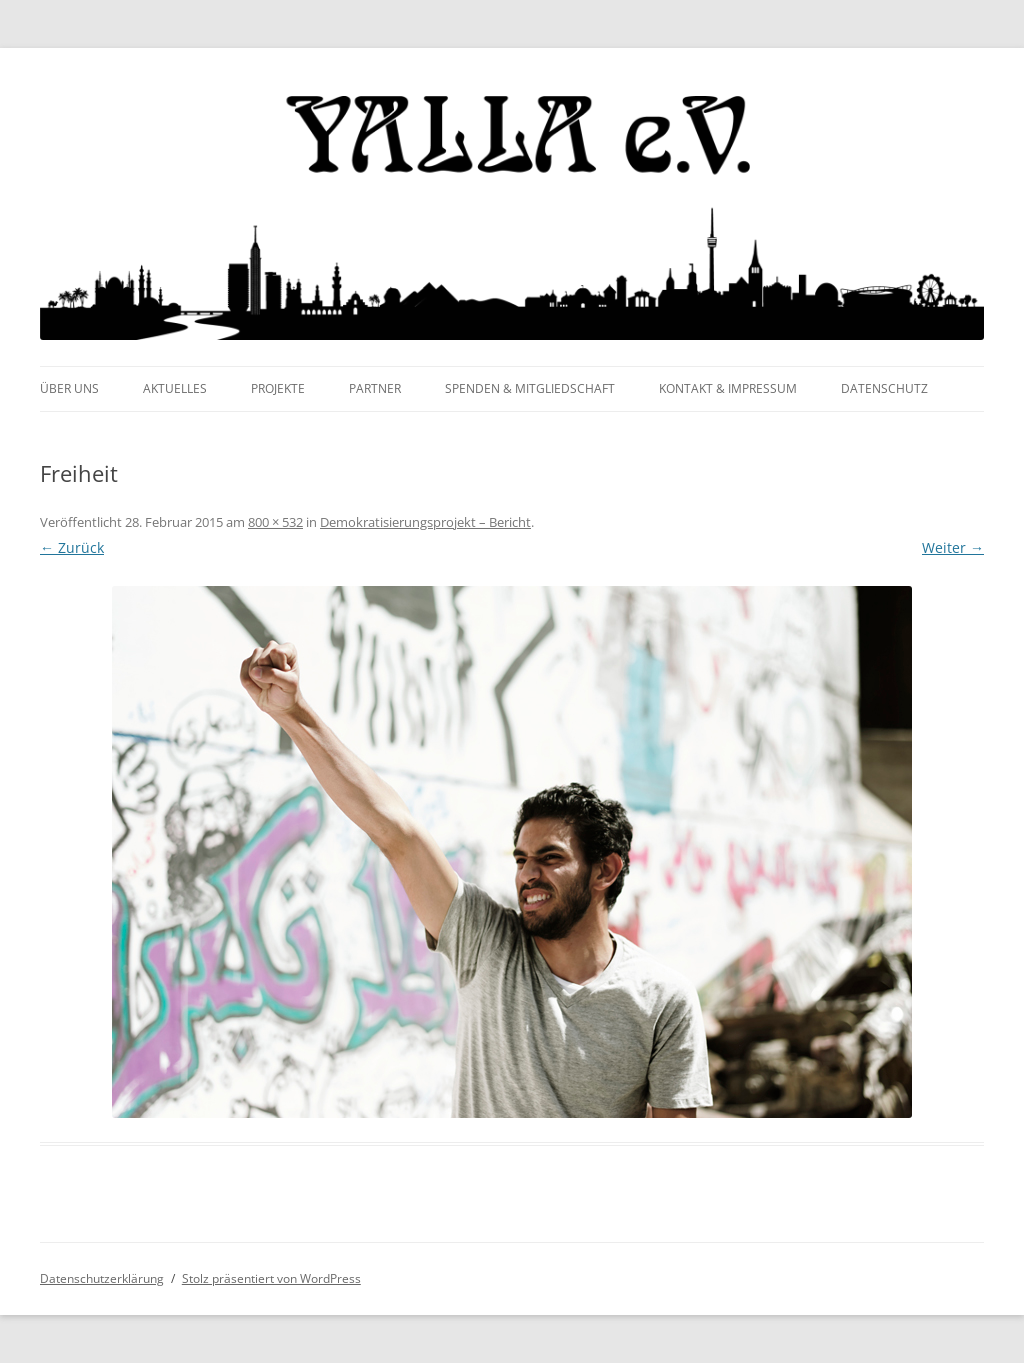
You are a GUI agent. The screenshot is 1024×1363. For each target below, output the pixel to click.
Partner (375, 388)
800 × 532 (275, 522)
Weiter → (953, 547)
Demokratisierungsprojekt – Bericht (425, 522)
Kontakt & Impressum (728, 388)
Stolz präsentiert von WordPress (271, 1278)
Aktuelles (175, 388)
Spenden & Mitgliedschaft (530, 388)
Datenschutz (884, 388)
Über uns (69, 388)
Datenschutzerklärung (102, 1278)
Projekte (278, 388)
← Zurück (72, 547)
